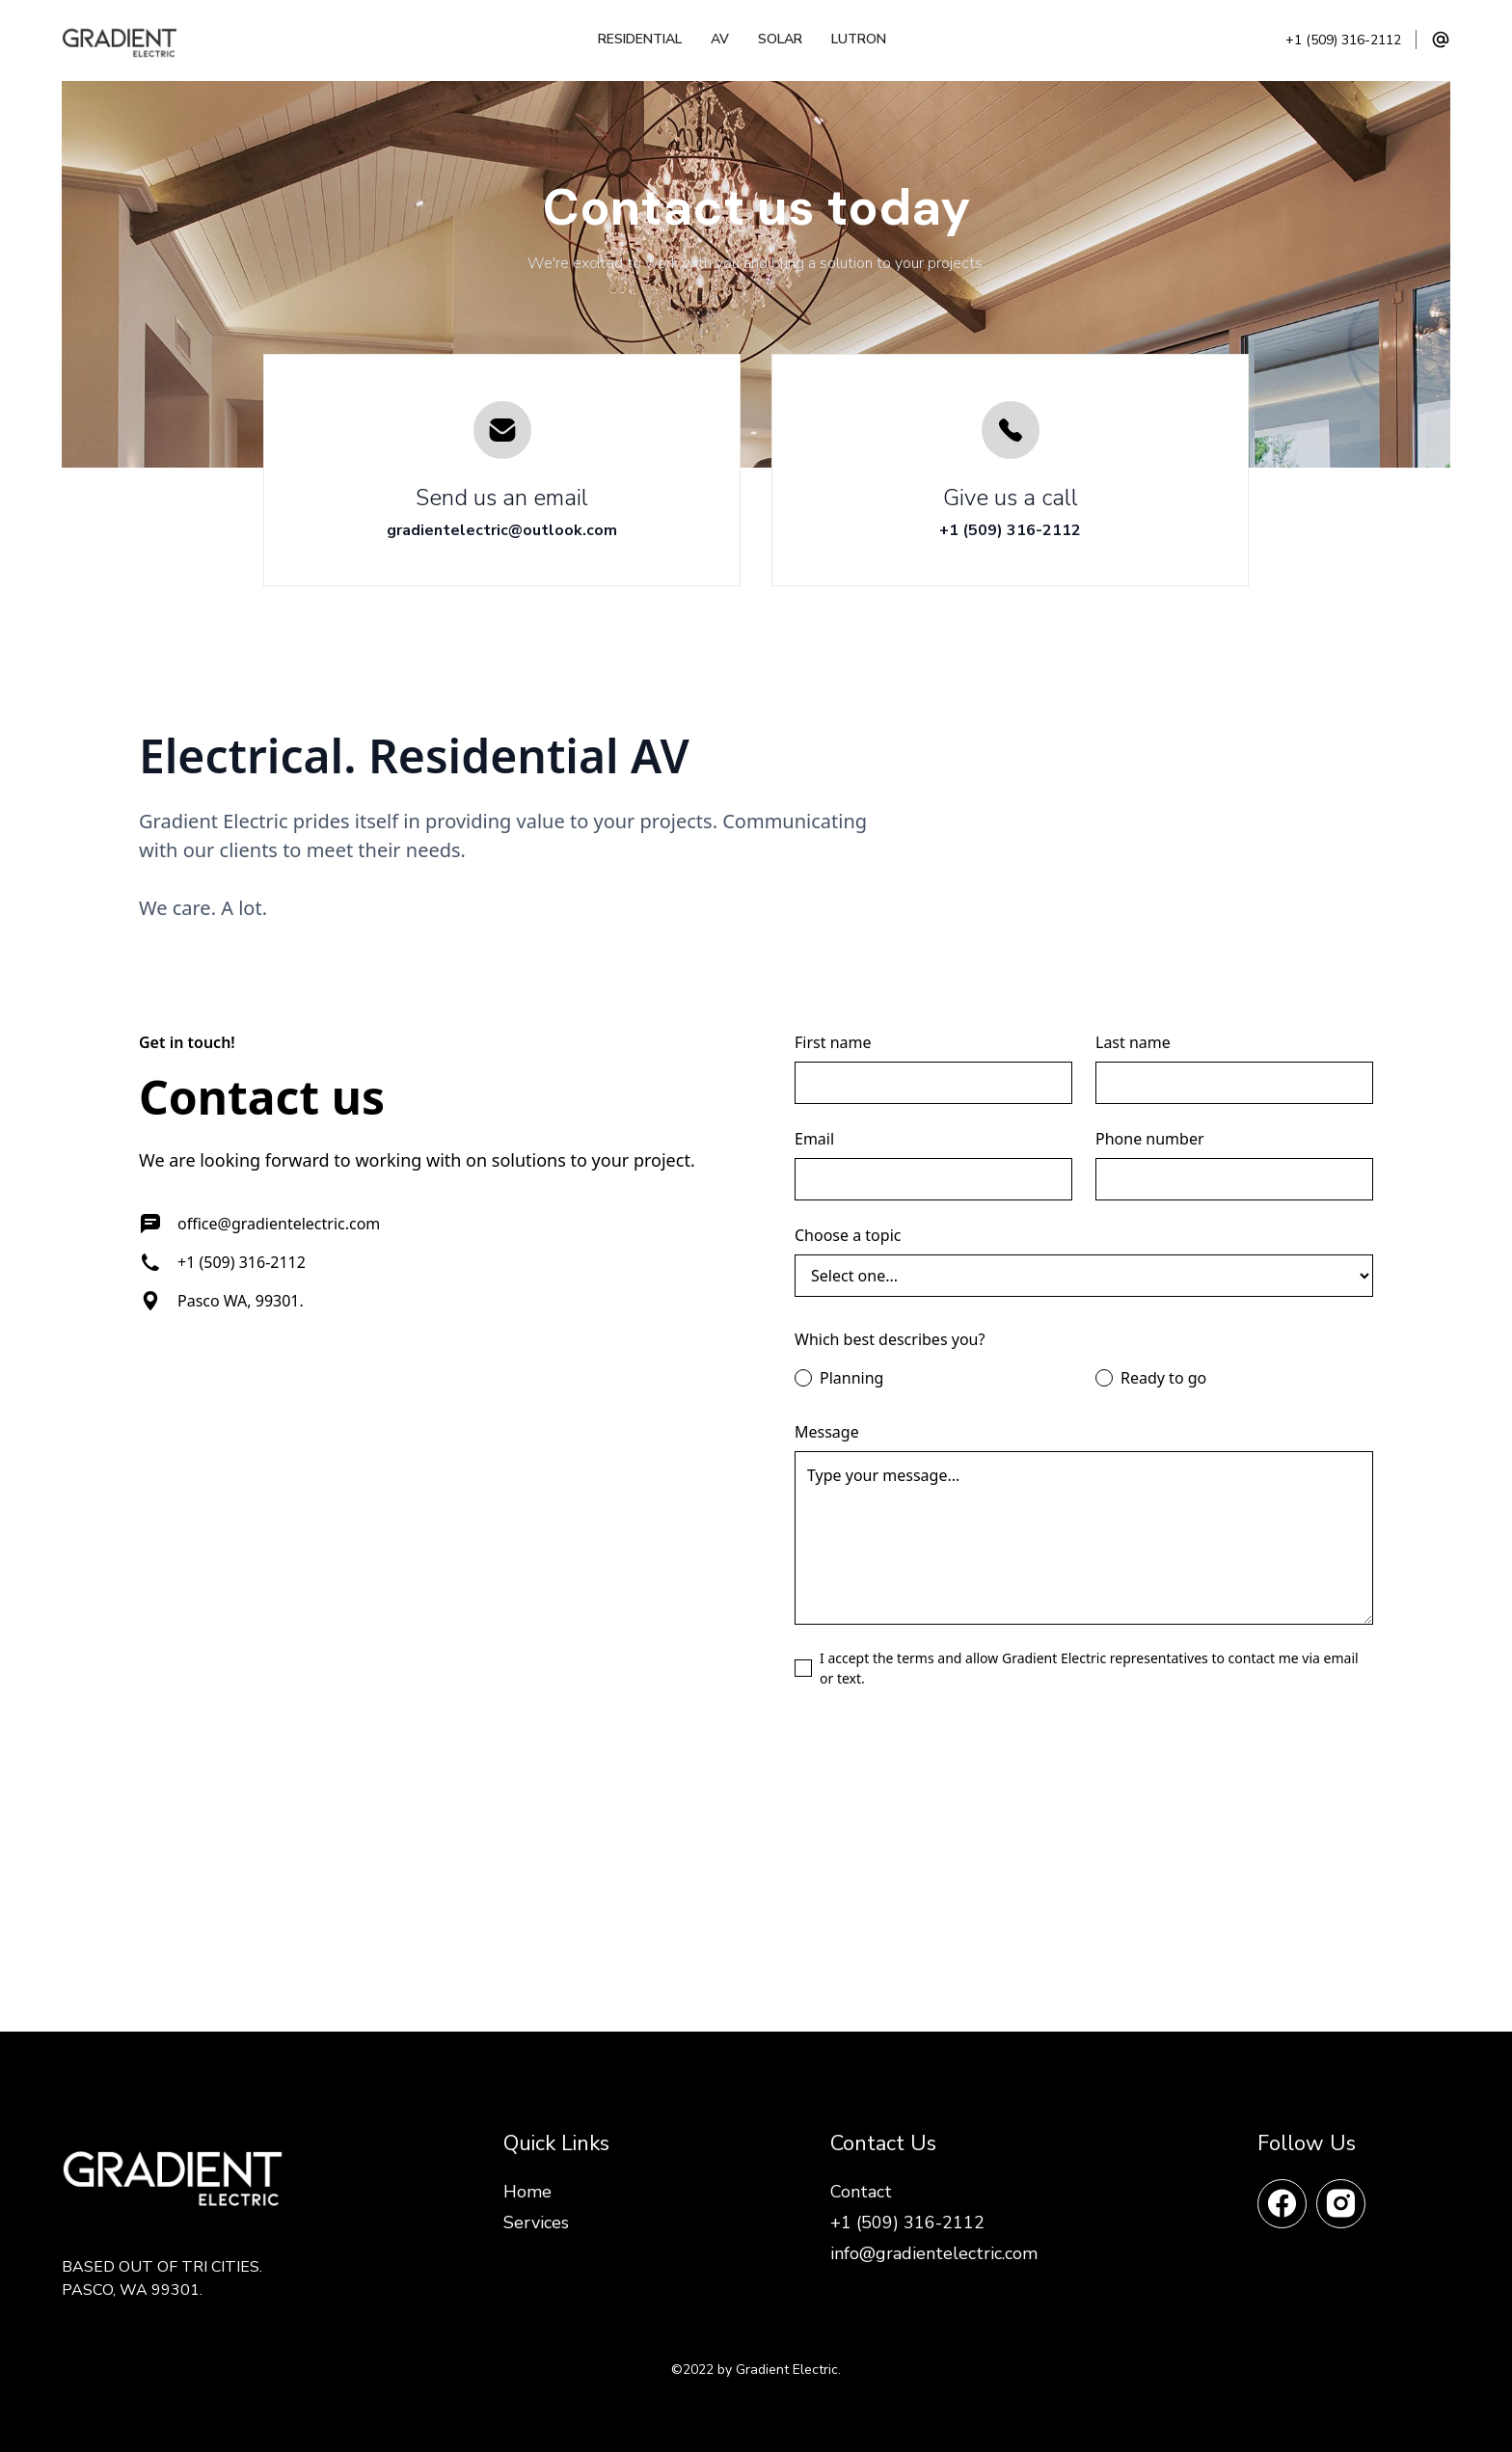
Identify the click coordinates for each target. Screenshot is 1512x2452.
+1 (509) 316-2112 (1343, 40)
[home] (130, 39)
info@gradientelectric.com (934, 2253)
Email (814, 1138)
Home (527, 2191)
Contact (861, 2191)
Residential (640, 39)
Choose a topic (848, 1235)
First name (833, 1042)
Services (536, 2222)
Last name (1133, 1042)
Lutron (858, 39)
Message (827, 1431)
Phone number (1149, 1138)
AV (720, 39)
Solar (780, 39)
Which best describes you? (890, 1339)
